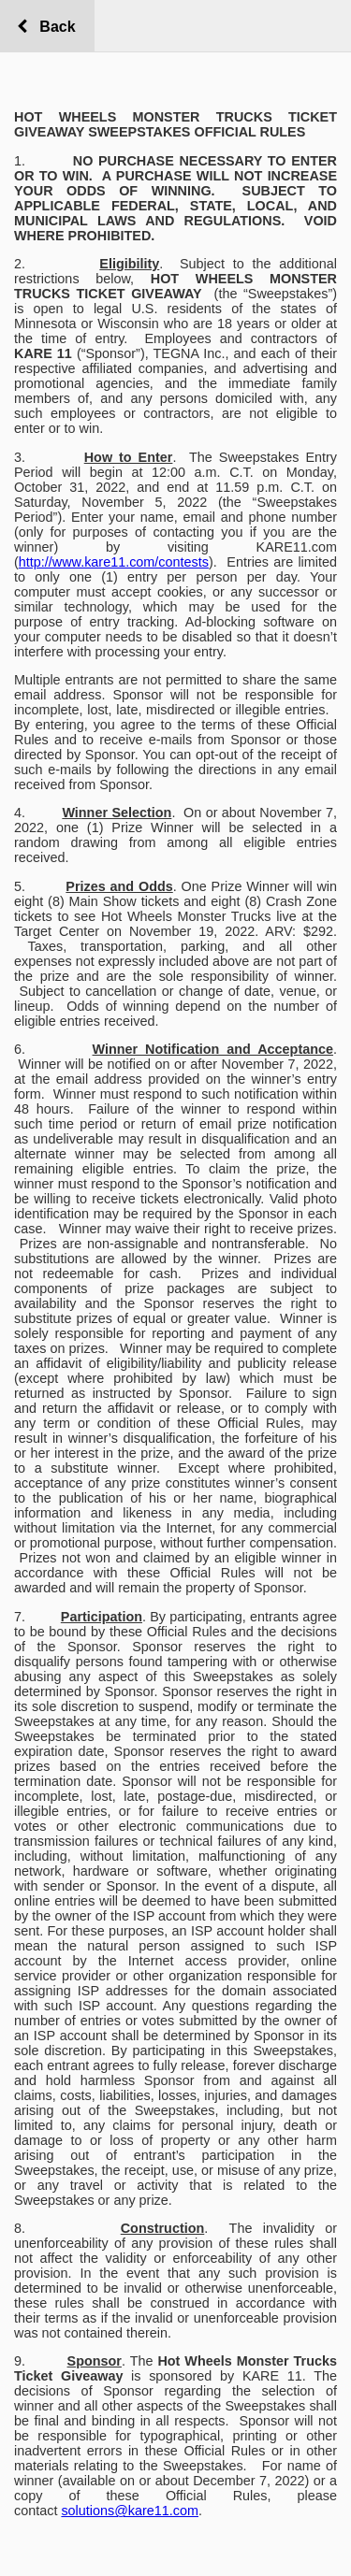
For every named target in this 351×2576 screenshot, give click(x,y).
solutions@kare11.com (129, 2510)
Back (53, 27)
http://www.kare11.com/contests (114, 561)
